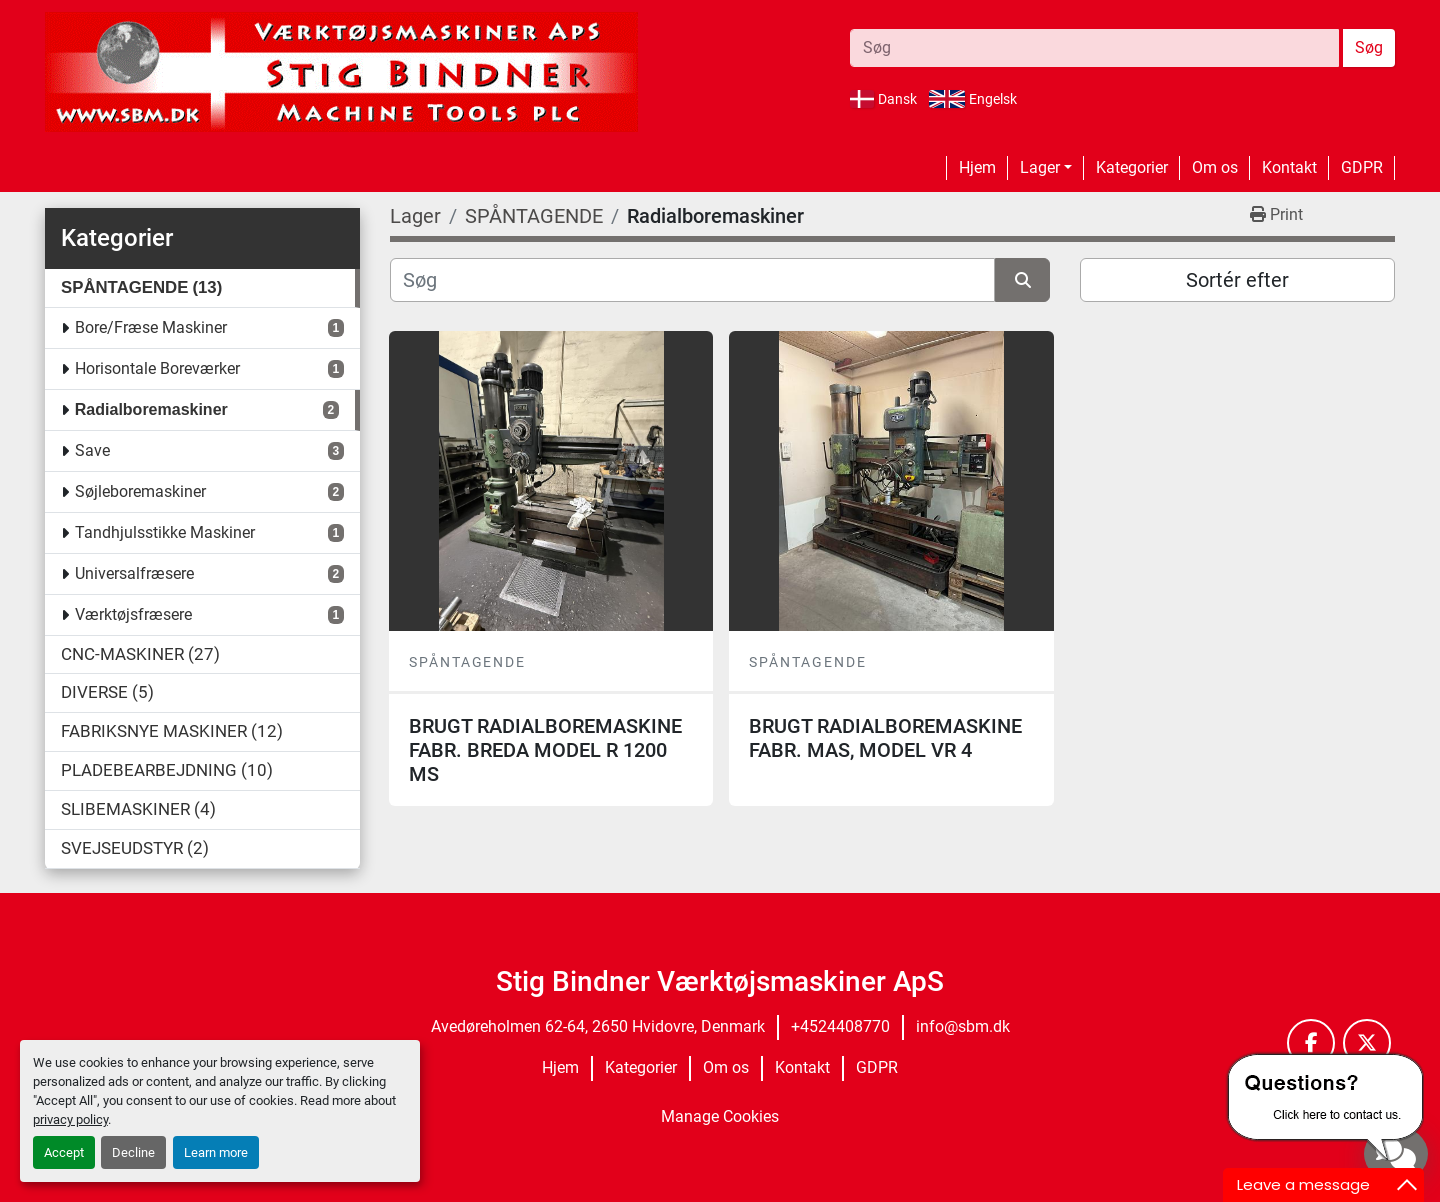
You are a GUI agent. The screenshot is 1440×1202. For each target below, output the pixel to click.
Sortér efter (1237, 280)
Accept (64, 1152)
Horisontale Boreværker (157, 368)
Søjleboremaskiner (140, 491)
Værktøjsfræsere (133, 614)
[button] (1046, 168)
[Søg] (692, 280)
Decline (133, 1152)
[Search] (1094, 48)
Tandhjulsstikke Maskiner (165, 532)
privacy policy (70, 1119)
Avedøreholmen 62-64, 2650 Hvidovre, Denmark (598, 1026)
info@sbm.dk (963, 1026)
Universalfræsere (134, 573)
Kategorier (1132, 167)
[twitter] (1367, 1043)
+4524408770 (840, 1026)
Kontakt (1289, 167)
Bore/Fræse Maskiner (151, 327)
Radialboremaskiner (151, 409)
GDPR (1362, 167)
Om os (1215, 167)
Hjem (977, 167)
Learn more (216, 1152)
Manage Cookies (720, 1116)
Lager (1040, 167)
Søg (1369, 47)
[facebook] (1311, 1043)
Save (92, 450)
